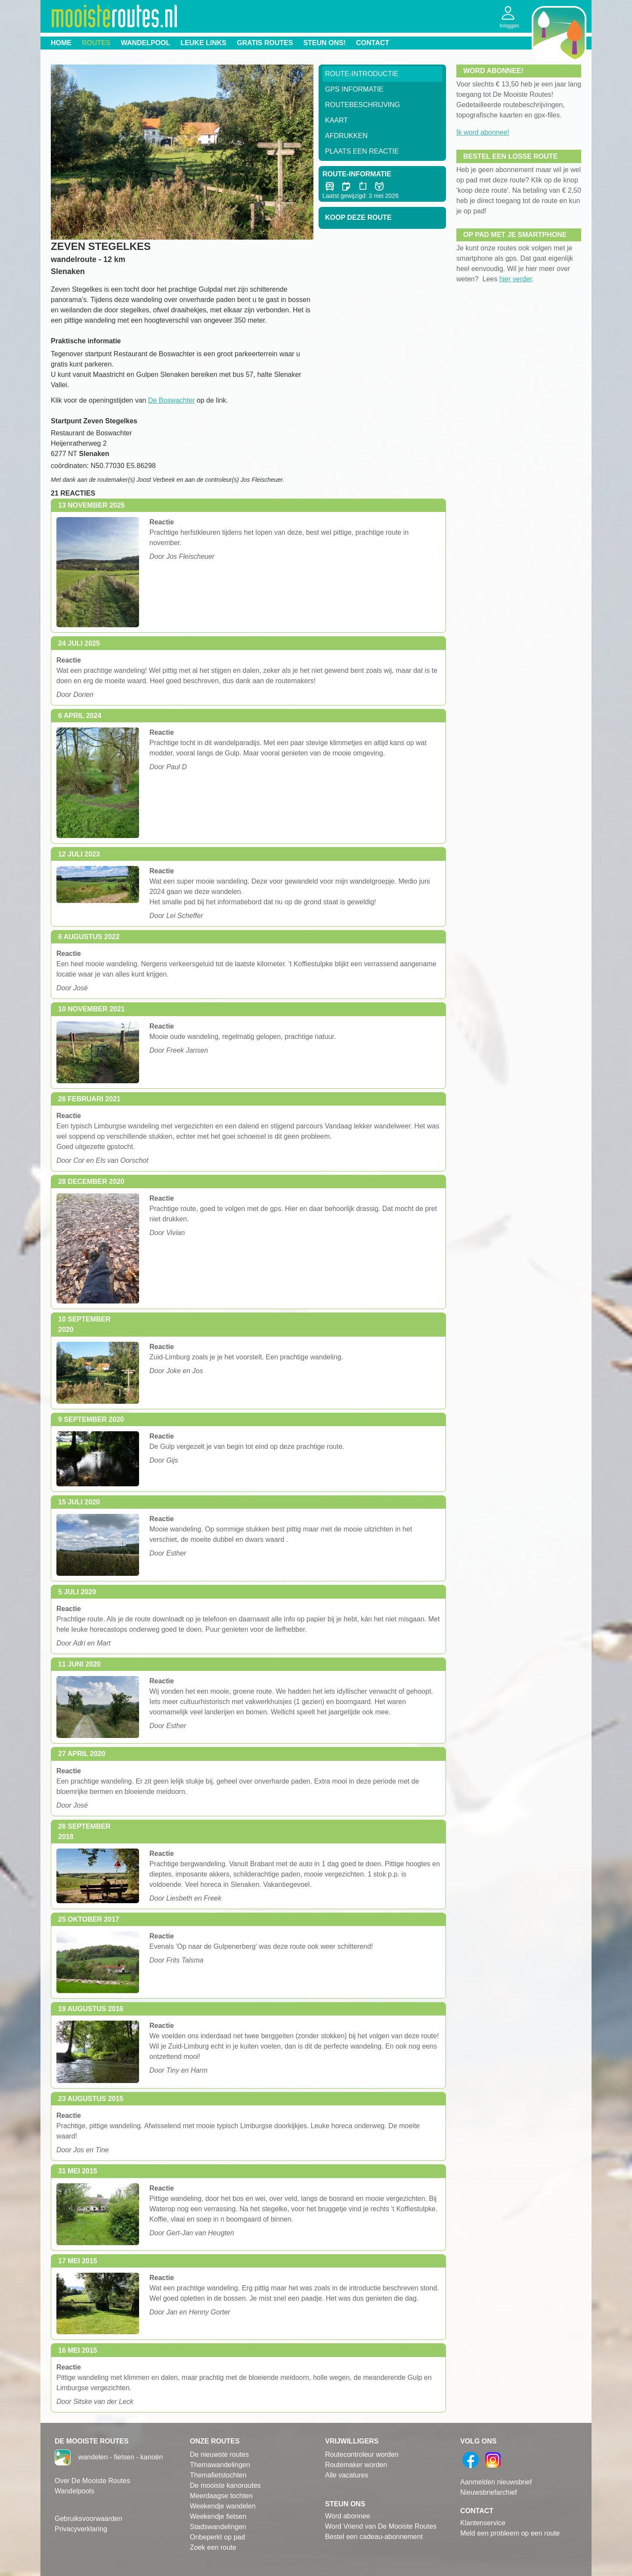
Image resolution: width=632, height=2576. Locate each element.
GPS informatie (354, 89)
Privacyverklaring (81, 2529)
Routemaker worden (356, 2464)
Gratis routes (265, 42)
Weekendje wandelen (223, 2506)
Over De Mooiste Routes (92, 2480)
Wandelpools (74, 2491)
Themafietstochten (218, 2475)
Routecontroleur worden (362, 2454)
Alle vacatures (347, 2475)
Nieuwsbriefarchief (488, 2492)
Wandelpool (145, 42)
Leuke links (203, 42)
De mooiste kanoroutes (225, 2485)
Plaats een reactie (362, 151)
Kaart (336, 120)
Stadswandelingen (218, 2526)
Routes (96, 42)
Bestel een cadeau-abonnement (374, 2536)
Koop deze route (358, 217)
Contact (372, 42)
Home (61, 42)
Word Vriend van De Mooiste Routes (381, 2526)
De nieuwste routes (219, 2454)
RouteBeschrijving (362, 104)
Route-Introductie (362, 73)
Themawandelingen (220, 2464)
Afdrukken (346, 135)
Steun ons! (324, 42)
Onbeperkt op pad (217, 2537)
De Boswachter (171, 400)
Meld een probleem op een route (510, 2533)
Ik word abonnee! (482, 132)
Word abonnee (347, 2516)
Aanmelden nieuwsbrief (496, 2482)
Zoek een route (213, 2547)
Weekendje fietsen (218, 2516)
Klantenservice (482, 2523)
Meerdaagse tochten (221, 2495)
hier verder (515, 279)
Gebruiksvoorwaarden (88, 2518)
